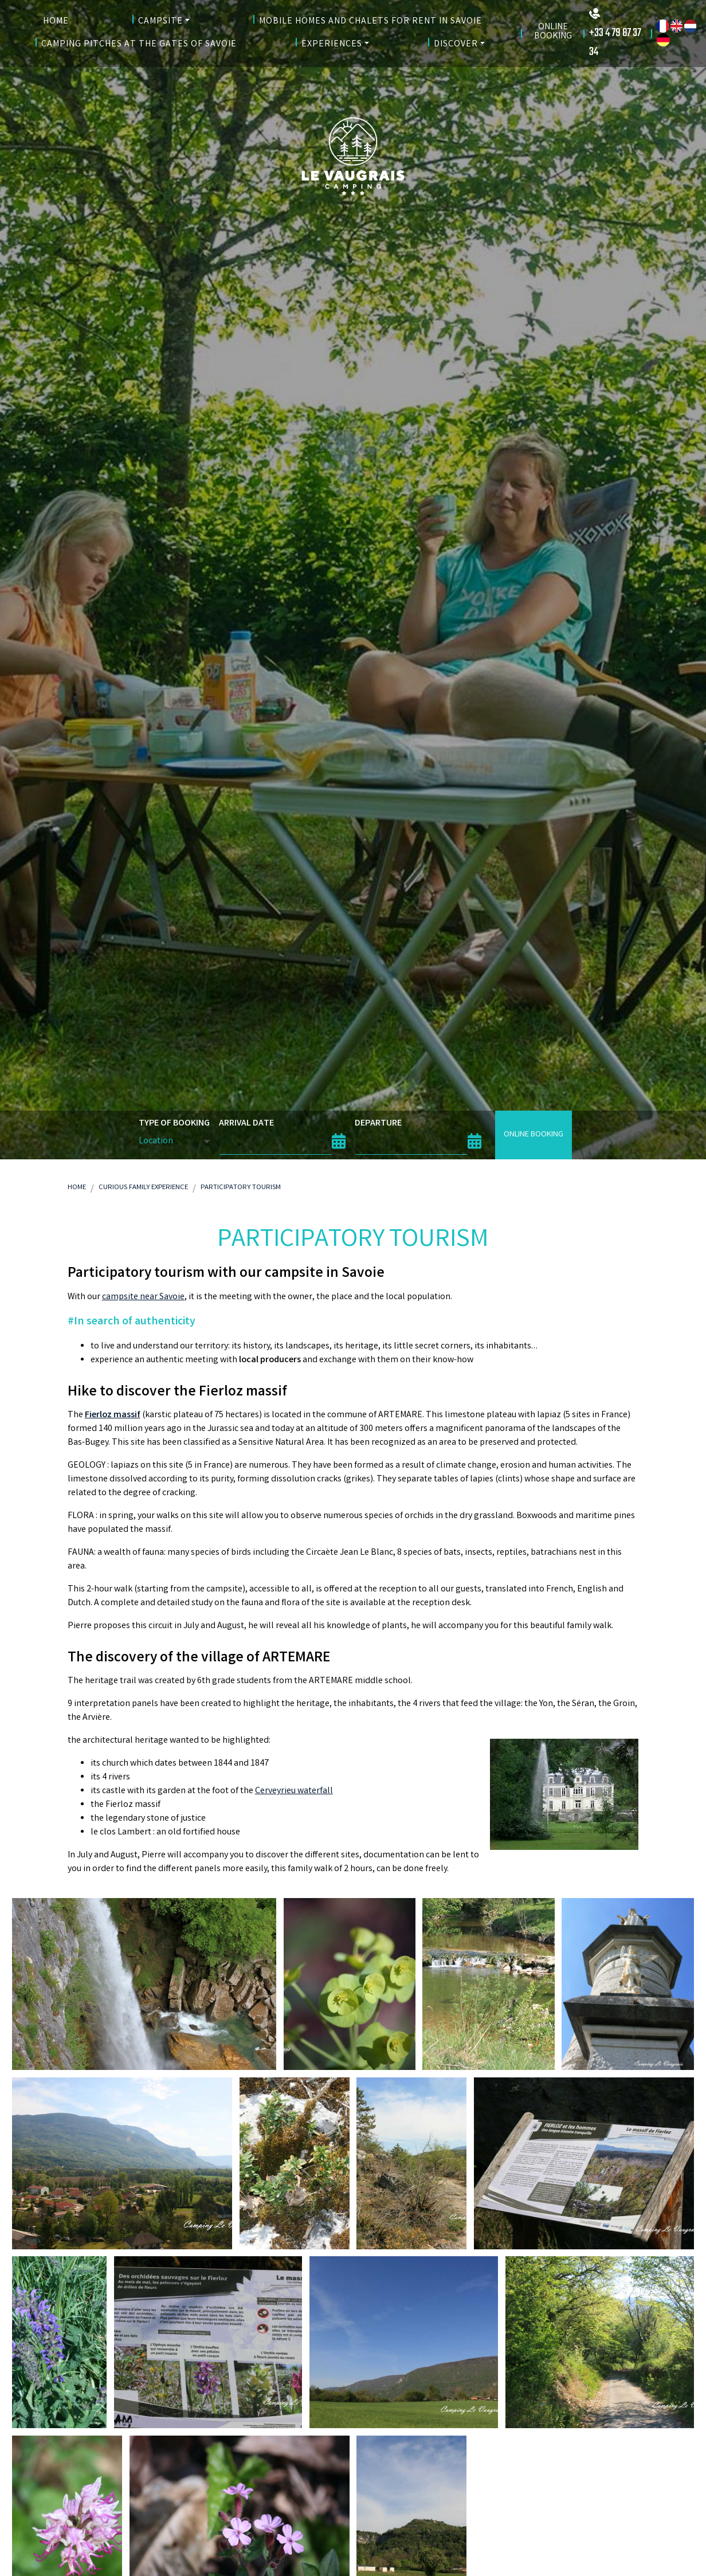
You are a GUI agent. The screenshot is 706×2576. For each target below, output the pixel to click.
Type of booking (174, 1123)
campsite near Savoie (143, 1297)
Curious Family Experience (143, 1187)
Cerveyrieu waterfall (294, 1791)
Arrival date (246, 1124)
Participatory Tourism (241, 1187)
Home (77, 1187)
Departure (378, 1124)
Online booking (533, 1135)
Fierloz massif (112, 1415)
